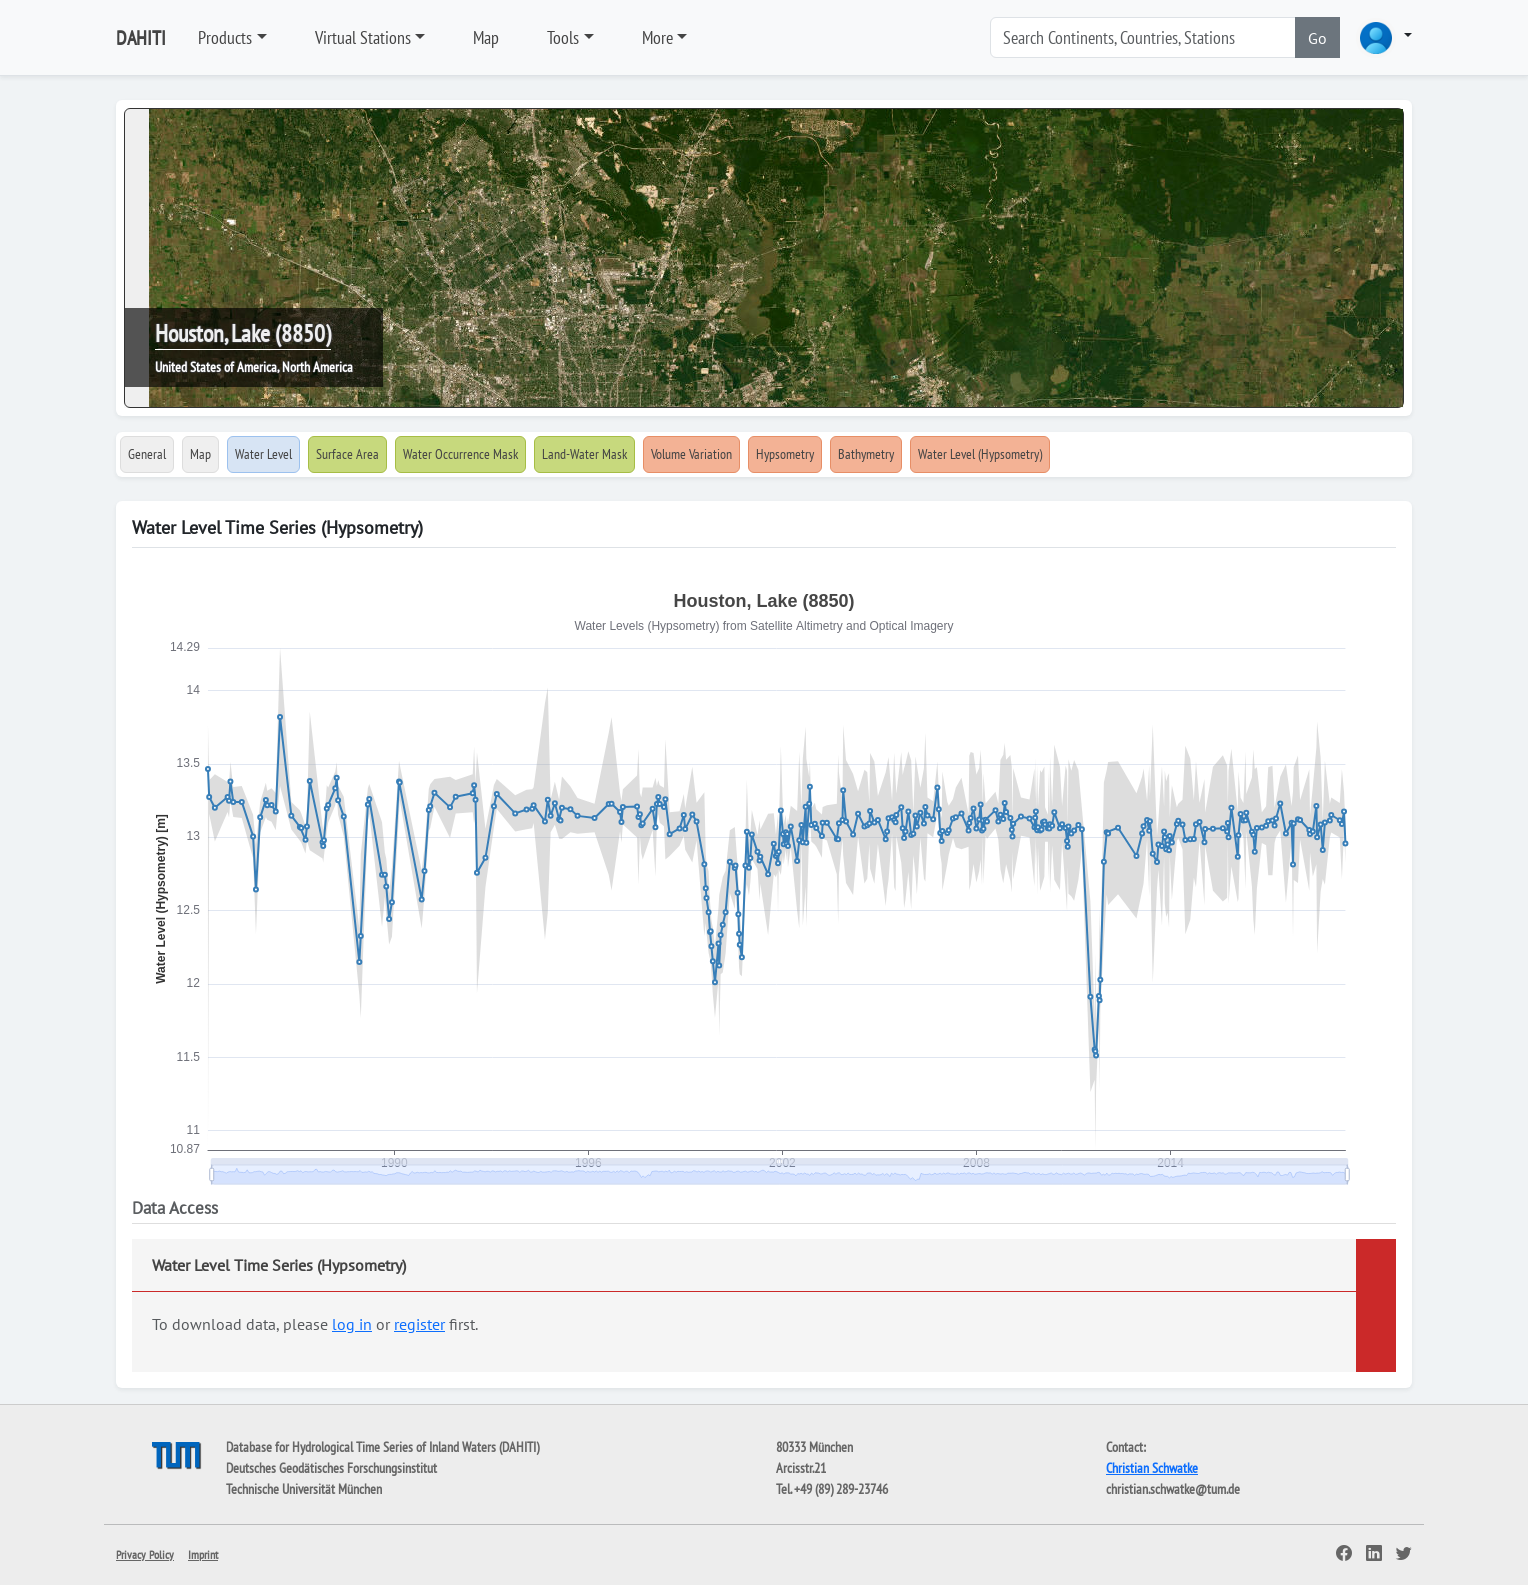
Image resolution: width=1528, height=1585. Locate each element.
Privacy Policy (145, 1554)
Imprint (203, 1554)
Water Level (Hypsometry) (980, 454)
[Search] (1143, 37)
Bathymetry (866, 454)
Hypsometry (785, 454)
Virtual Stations (363, 37)
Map (486, 37)
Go (1317, 38)
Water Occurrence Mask (460, 454)
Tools (563, 37)
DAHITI (141, 38)
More (657, 37)
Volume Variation (691, 454)
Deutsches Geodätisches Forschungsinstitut (331, 1468)
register (419, 1324)
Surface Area (347, 454)
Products (225, 37)
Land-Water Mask (584, 454)
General (147, 454)
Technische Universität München (304, 1489)
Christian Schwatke (1152, 1468)
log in (352, 1324)
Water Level (263, 454)
